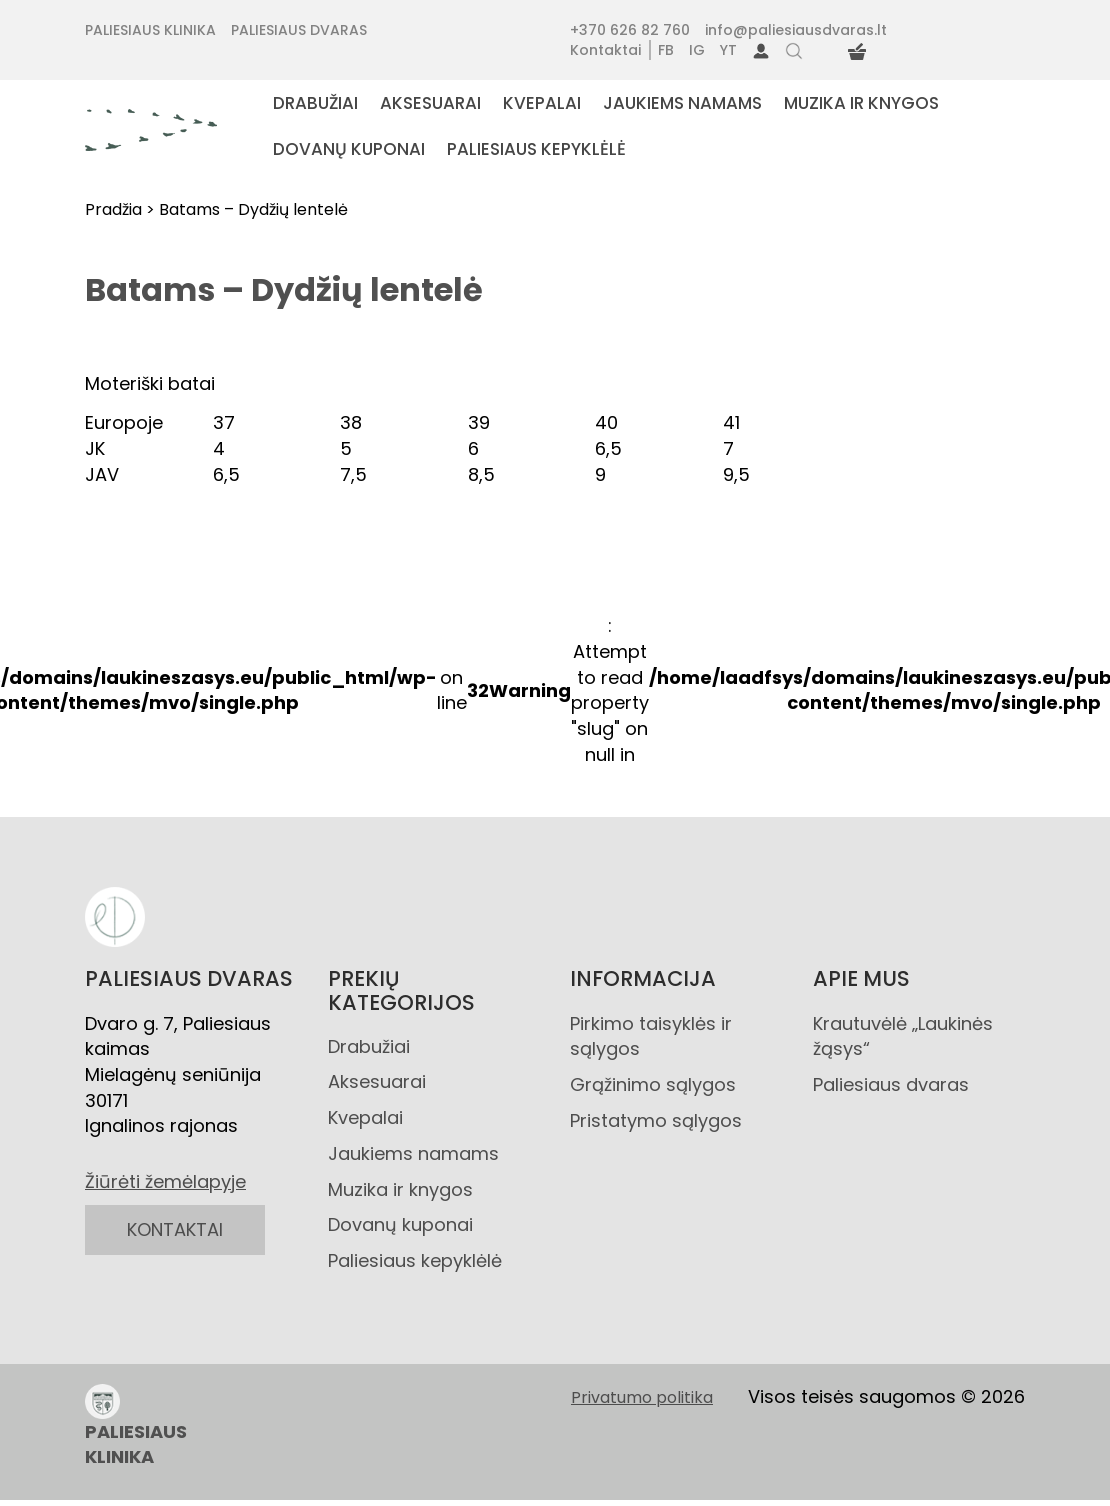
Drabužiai (369, 1046)
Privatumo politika (642, 1398)
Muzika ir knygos (400, 1189)
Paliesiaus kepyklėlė (415, 1260)
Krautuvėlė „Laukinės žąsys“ (903, 1036)
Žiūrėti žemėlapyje (165, 1181)
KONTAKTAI (175, 1229)
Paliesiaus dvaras (891, 1084)
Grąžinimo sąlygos (653, 1084)
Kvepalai (365, 1117)
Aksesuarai (377, 1081)
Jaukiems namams (413, 1153)
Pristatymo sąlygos (656, 1120)
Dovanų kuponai (400, 1224)
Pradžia (113, 209)
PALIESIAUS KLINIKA (136, 1427)
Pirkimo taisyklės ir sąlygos (651, 1036)
